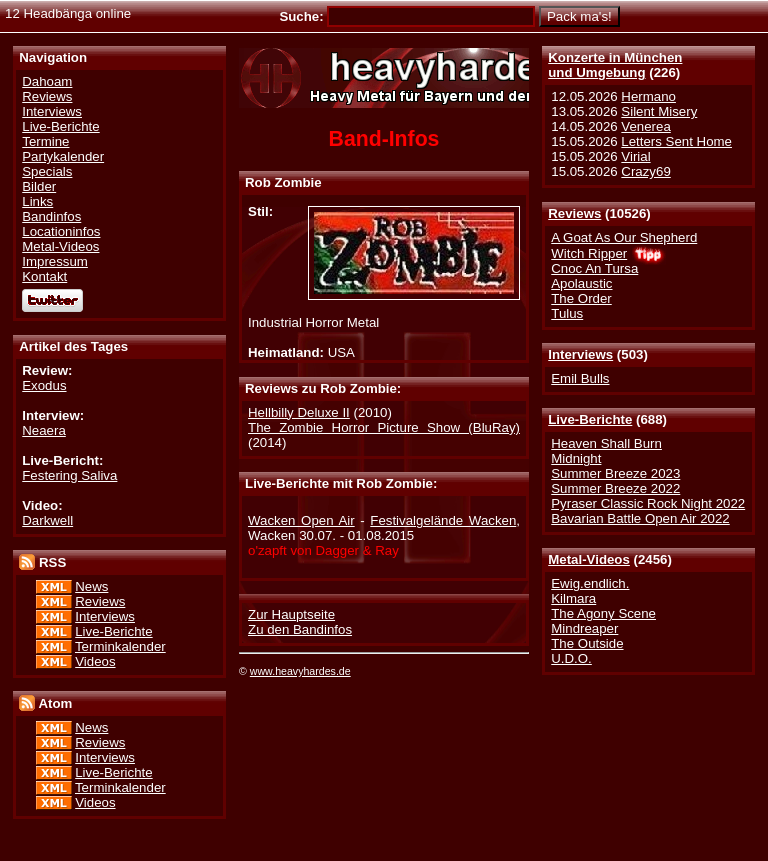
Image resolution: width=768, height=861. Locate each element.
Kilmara (573, 598)
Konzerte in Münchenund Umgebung (615, 65)
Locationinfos (61, 231)
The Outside (587, 643)
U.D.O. (571, 658)
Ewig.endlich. (590, 583)
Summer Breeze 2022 (615, 488)
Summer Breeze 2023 (615, 473)
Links (37, 201)
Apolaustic (581, 283)
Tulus (567, 313)
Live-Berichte (590, 419)
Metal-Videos (589, 559)
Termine (45, 141)
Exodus (44, 385)
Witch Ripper (589, 253)
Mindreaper (584, 628)
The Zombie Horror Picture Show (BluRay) (384, 427)
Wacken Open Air (301, 520)
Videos (95, 661)
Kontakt (44, 276)
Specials (47, 171)
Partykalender (63, 156)
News (91, 586)
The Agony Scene (603, 613)
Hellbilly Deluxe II (299, 412)
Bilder (39, 186)
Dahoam (47, 81)
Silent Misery (659, 111)
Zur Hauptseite (291, 614)
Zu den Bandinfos (300, 629)
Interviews (580, 354)
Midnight (576, 458)
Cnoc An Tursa (594, 268)
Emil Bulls (580, 378)
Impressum (55, 261)
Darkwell (47, 520)
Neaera (44, 430)
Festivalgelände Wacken (443, 520)
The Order (581, 298)
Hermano (648, 96)
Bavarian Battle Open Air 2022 (640, 518)
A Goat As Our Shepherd (624, 237)
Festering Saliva (69, 475)
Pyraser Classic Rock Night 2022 (648, 503)
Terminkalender (120, 646)
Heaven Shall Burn (606, 443)
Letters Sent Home (676, 141)
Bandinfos (51, 216)
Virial (635, 156)
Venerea (645, 126)
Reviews (574, 213)
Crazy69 (645, 171)
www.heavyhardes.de (300, 671)
